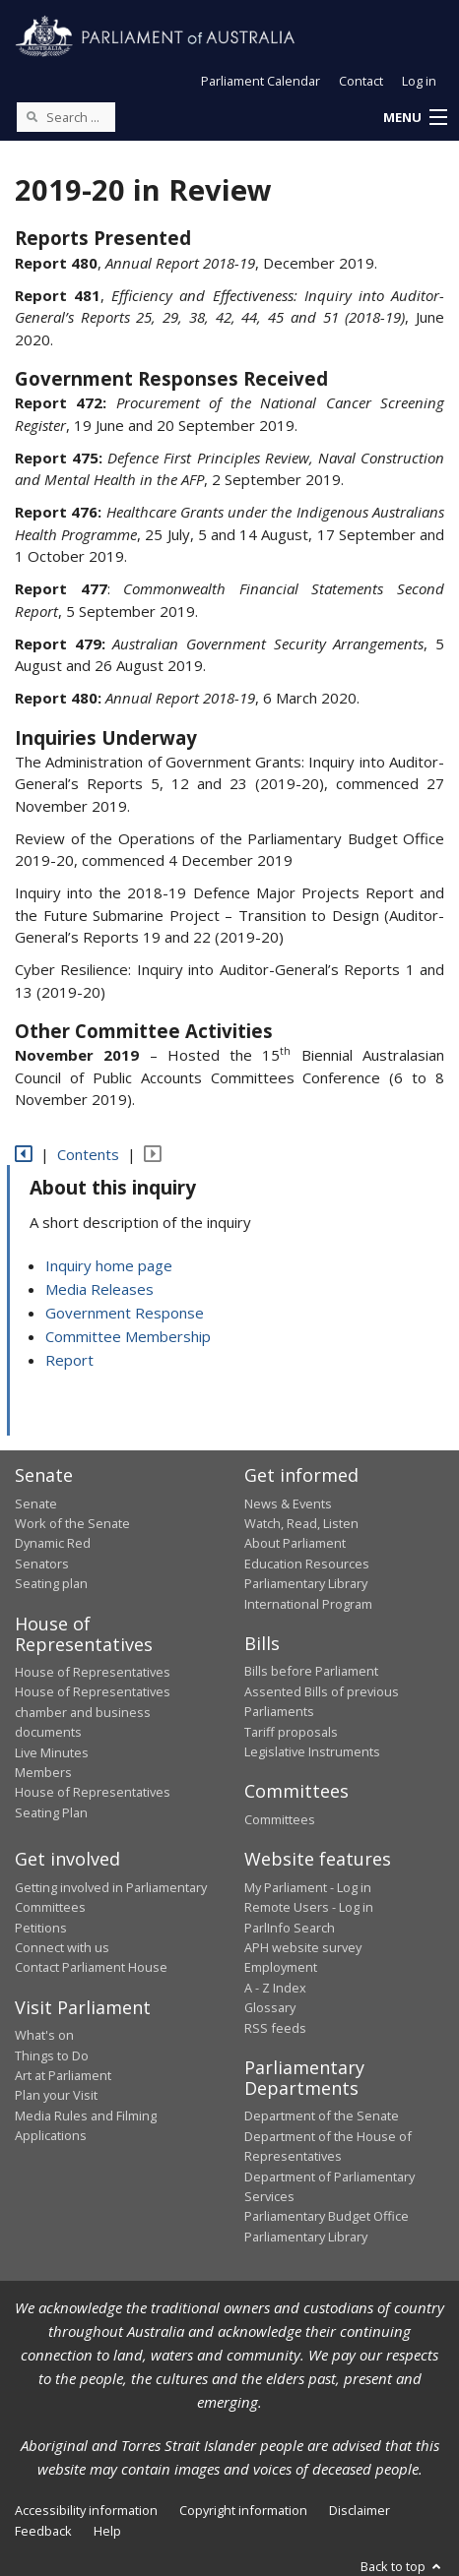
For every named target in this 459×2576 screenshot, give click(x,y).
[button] (414, 118)
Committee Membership (128, 1336)
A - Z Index (275, 1987)
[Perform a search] (31, 116)
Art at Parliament (63, 2075)
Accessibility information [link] (86, 2510)
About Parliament (295, 1543)
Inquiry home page (108, 1265)
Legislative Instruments (312, 1751)
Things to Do (52, 2055)
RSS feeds (275, 2028)
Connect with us (62, 1947)
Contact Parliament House (91, 1967)
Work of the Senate (72, 1523)
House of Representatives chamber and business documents (92, 1712)
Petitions (41, 1927)
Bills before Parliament (311, 1671)
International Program (308, 1604)
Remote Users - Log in (308, 1907)
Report (69, 1360)
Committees (279, 1819)
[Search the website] (66, 117)
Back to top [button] (402, 2566)
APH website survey (302, 1947)
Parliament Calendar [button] (260, 81)
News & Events (288, 1503)
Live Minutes (52, 1752)
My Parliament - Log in (307, 1887)
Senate (36, 1503)
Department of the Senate (321, 2115)
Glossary (269, 2007)
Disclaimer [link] (359, 2510)
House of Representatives (92, 1672)
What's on (44, 2035)
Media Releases (99, 1289)
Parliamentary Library (305, 1583)
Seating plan (51, 1583)
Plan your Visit (56, 2095)
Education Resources (306, 1563)
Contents (88, 1154)
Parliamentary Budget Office (326, 2216)
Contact (361, 81)
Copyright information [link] (243, 2510)
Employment (280, 1967)
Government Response (124, 1312)
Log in (419, 81)
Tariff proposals (291, 1732)
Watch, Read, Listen (301, 1523)
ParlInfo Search (289, 1927)
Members (43, 1772)
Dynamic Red (53, 1543)
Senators (42, 1563)
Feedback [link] (43, 2531)
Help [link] (107, 2531)
